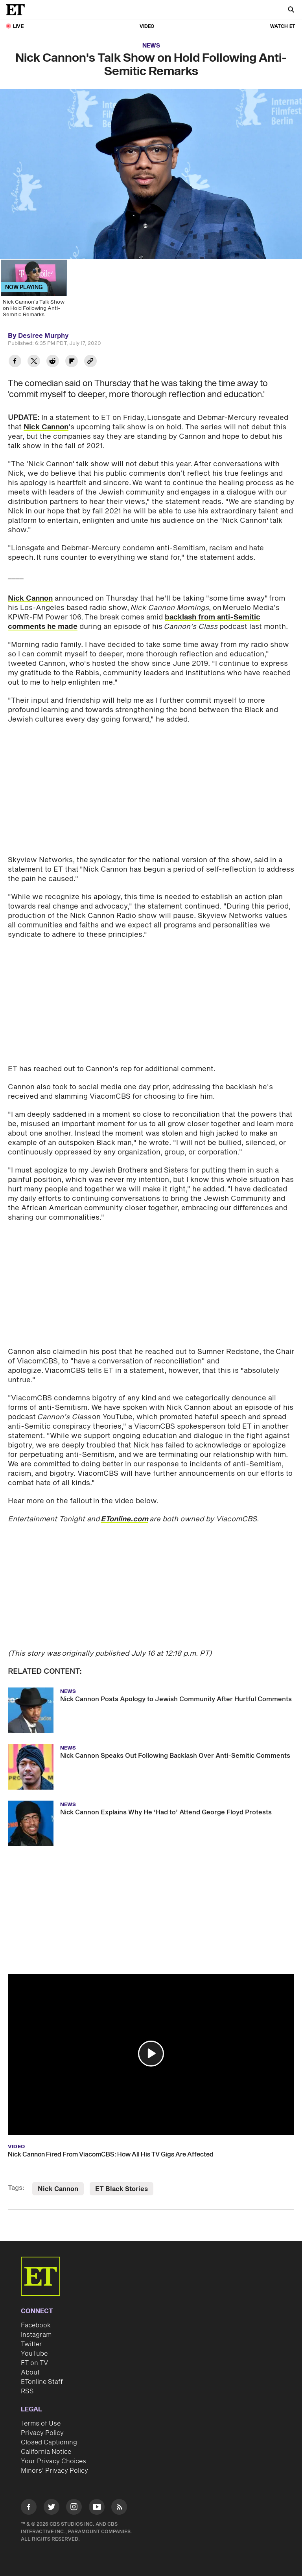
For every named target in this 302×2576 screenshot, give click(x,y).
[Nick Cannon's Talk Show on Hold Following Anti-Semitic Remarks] (33, 291)
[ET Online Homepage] (17, 10)
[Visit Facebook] (29, 2502)
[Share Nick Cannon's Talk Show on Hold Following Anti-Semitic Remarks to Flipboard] (71, 362)
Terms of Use (41, 2417)
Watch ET (282, 26)
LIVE (18, 26)
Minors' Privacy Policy (54, 2464)
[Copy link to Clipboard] (90, 362)
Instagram (36, 2328)
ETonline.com (124, 1513)
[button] (151, 2047)
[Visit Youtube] (97, 2502)
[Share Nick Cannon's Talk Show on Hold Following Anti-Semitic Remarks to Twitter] (34, 362)
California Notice (46, 2445)
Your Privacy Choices (53, 2455)
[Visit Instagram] (74, 2502)
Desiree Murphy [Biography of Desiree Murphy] (43, 336)
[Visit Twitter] (51, 2502)
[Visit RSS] (119, 2502)
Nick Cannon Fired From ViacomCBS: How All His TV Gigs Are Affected (111, 2148)
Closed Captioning (49, 2436)
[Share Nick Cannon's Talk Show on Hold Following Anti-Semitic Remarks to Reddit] (53, 362)
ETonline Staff (42, 2375)
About (30, 2366)
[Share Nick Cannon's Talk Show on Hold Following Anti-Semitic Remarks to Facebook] (15, 362)
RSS (27, 2385)
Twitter (31, 2338)
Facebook (36, 2319)
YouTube (34, 2347)
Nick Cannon (46, 427)
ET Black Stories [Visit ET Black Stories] (121, 2183)
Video (147, 26)
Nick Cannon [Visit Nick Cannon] (58, 2183)
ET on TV (34, 2357)
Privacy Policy (42, 2426)
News (151, 45)
